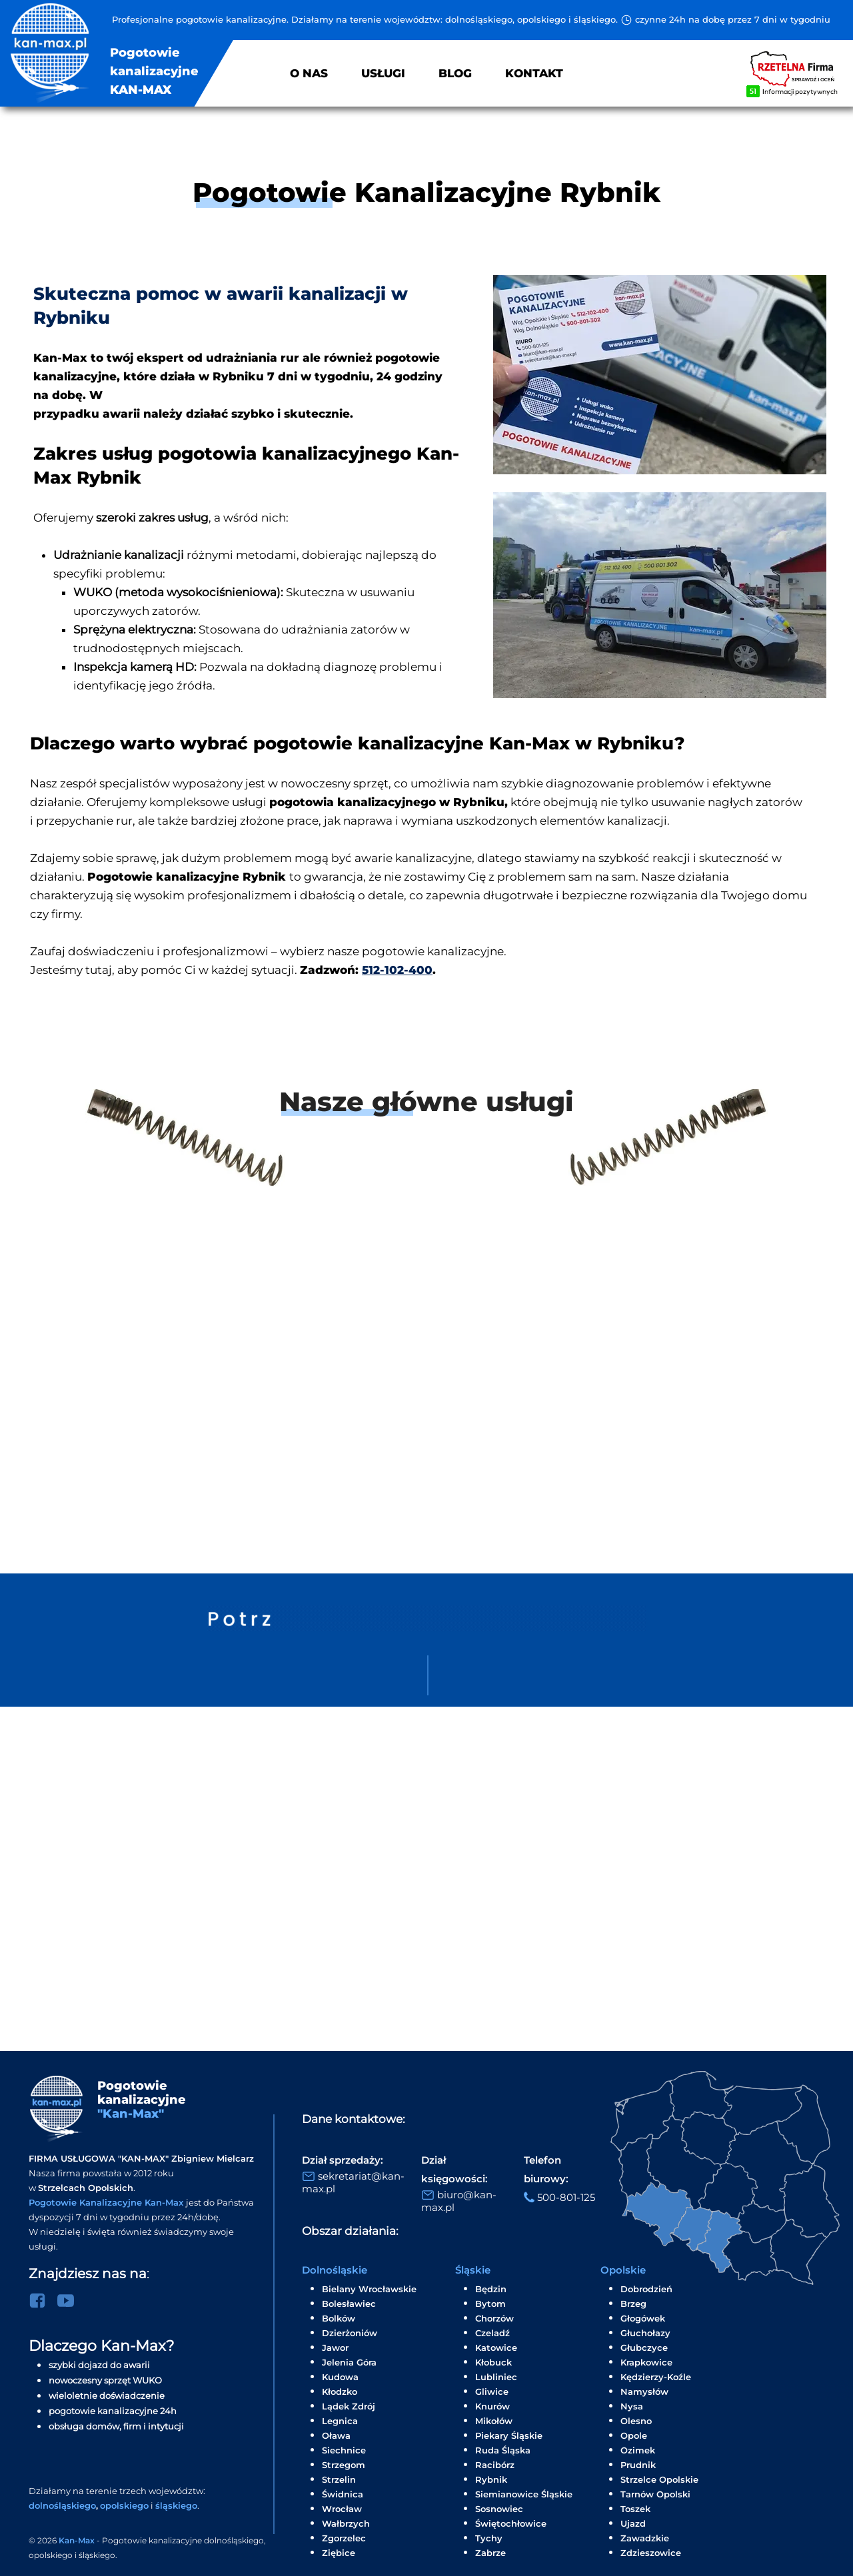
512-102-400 (397, 970)
